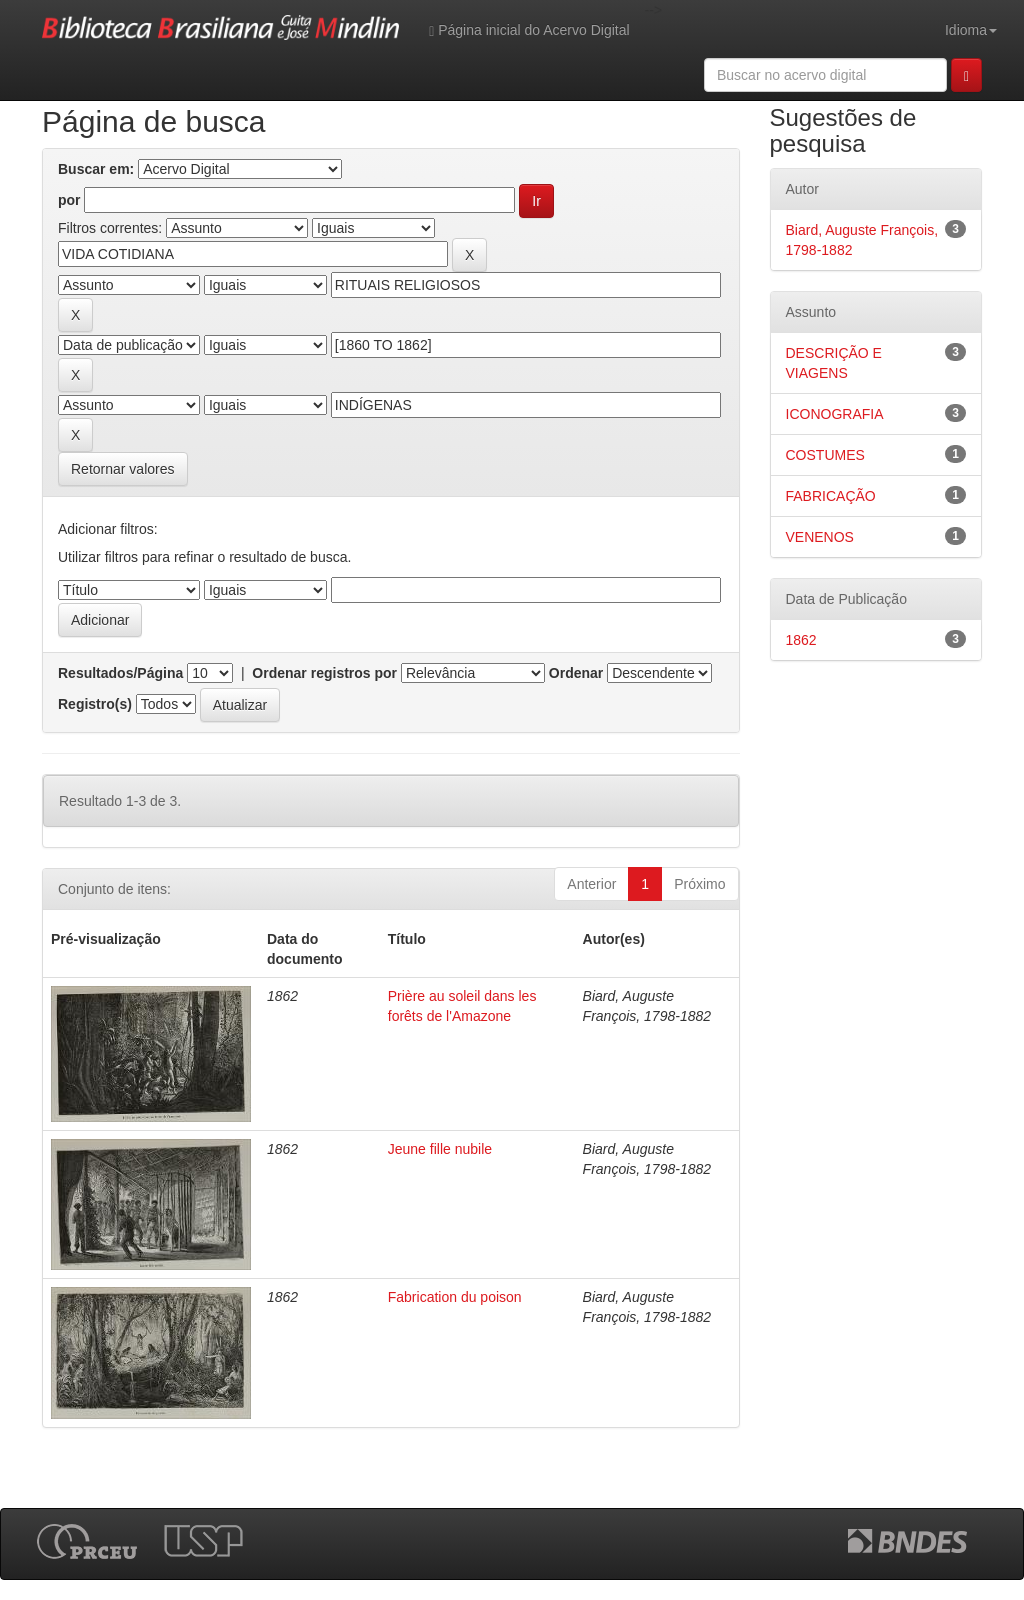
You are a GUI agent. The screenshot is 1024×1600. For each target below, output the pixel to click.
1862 (801, 640)
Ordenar (576, 673)
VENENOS (820, 537)
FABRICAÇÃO (831, 496)
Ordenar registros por (324, 673)
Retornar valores (123, 469)
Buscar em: (96, 169)
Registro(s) (95, 704)
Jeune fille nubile (440, 1149)
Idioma (971, 30)
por (69, 200)
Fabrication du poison (455, 1297)
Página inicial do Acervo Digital (529, 30)
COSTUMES (825, 455)
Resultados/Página (120, 673)
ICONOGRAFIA (835, 414)
